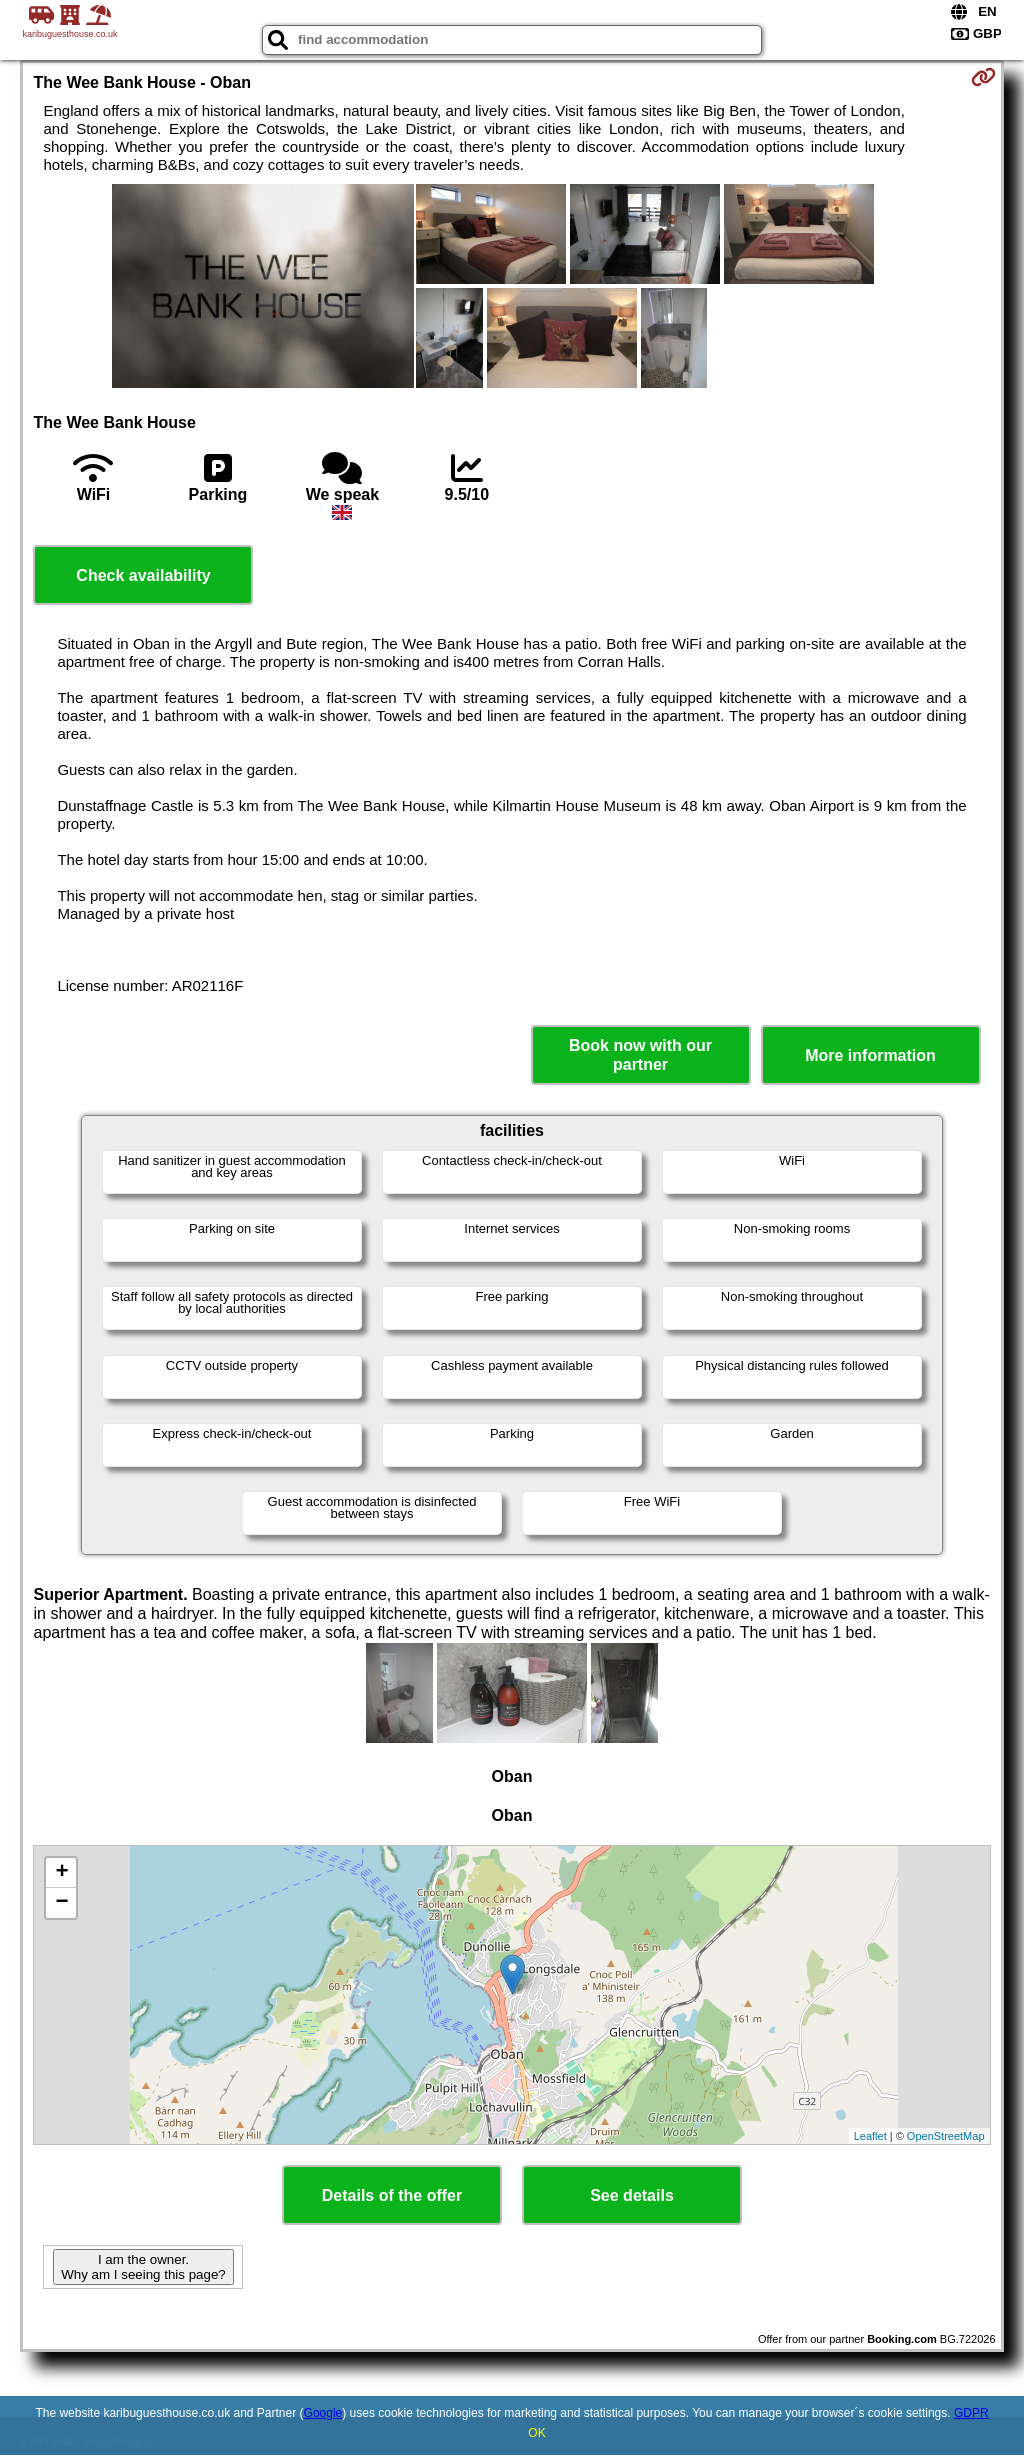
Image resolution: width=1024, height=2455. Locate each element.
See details (632, 2195)
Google (323, 2413)
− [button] (61, 1903)
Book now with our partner (640, 1055)
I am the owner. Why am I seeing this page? (143, 2267)
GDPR (971, 2413)
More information (870, 1055)
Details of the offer (392, 2195)
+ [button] (61, 1873)
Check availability (143, 575)
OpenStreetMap (946, 2136)
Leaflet (870, 2136)
